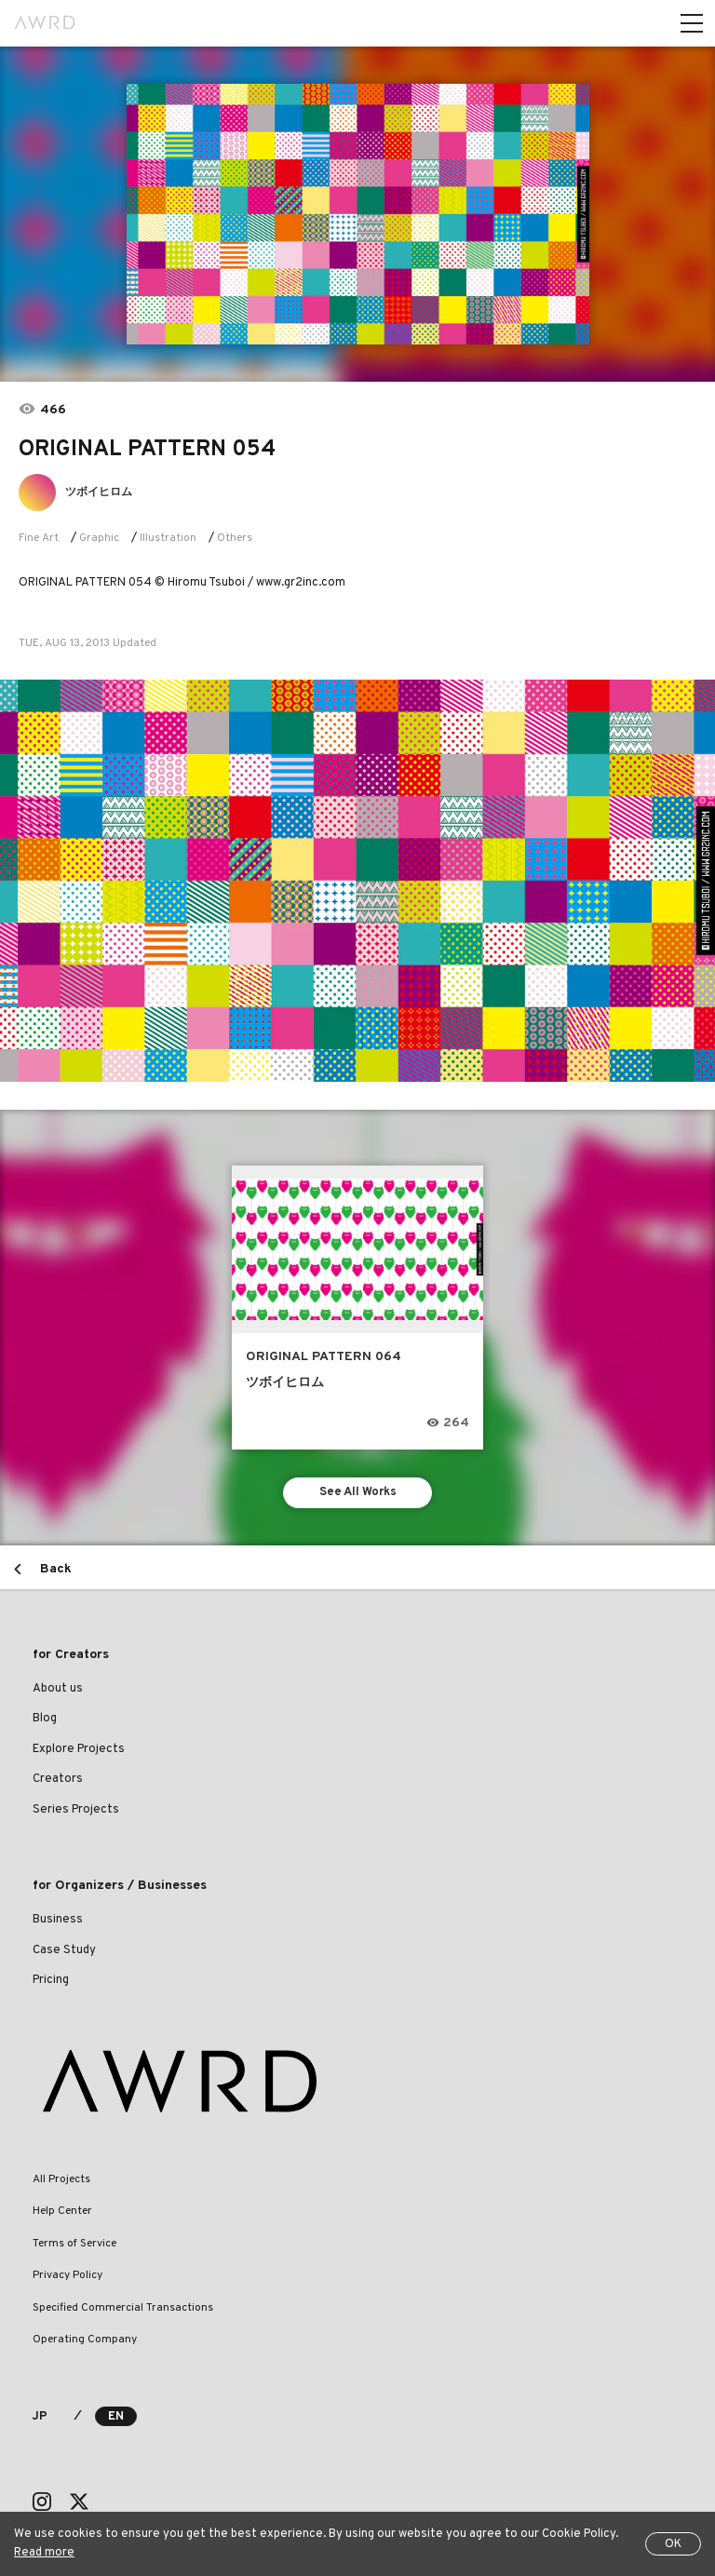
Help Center (62, 2211)
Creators (58, 1779)
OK (673, 2544)
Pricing (51, 1980)
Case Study (64, 1950)
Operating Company (85, 2339)
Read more (44, 2552)
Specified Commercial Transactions (123, 2307)
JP (39, 2416)
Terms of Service (74, 2243)
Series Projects (76, 1809)
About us (58, 1688)
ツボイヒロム (98, 492)
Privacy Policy (67, 2275)
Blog (45, 1718)
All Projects (61, 2179)
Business (58, 1919)
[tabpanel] (357, 214)
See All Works (358, 1492)
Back (56, 1569)
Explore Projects (79, 1749)
